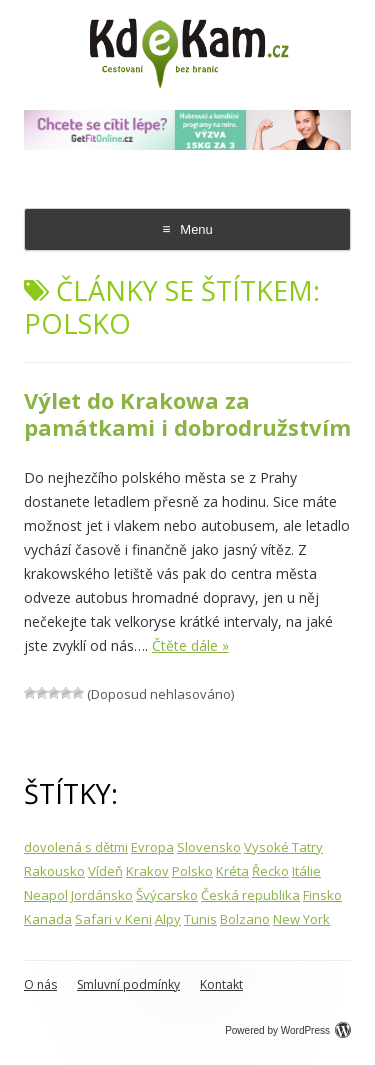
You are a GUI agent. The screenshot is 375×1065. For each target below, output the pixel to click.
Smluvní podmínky (128, 984)
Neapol (46, 895)
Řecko (270, 871)
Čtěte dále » (190, 645)
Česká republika (250, 895)
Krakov (147, 871)
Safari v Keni (113, 919)
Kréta (232, 871)
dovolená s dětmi (76, 847)
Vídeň (105, 871)
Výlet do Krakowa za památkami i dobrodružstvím (187, 413)
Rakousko (54, 871)
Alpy (168, 919)
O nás (40, 984)
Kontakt (221, 984)
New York (301, 919)
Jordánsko (102, 895)
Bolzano (245, 919)
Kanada (48, 919)
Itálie (306, 871)
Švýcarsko (167, 895)
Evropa (152, 847)
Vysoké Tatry (283, 847)
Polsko (192, 871)
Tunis (200, 919)
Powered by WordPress (288, 1030)
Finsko (322, 895)
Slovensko (209, 847)
